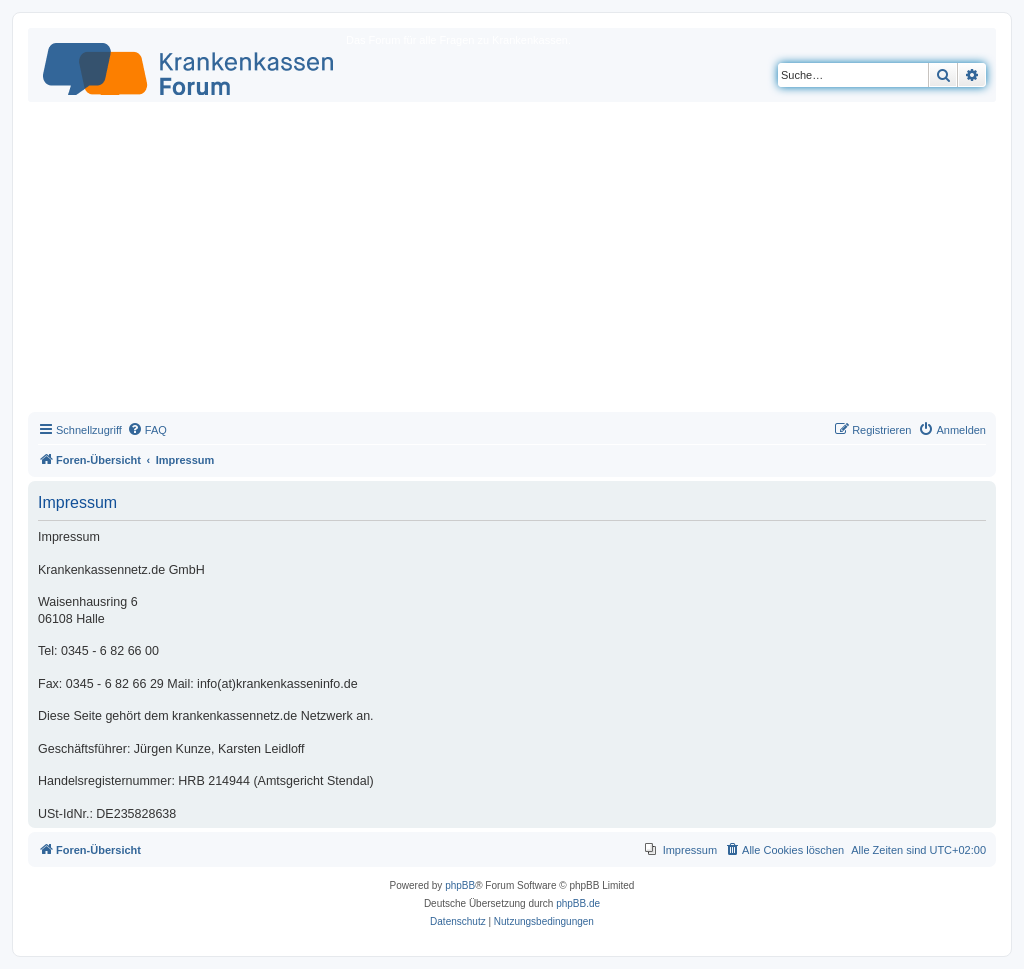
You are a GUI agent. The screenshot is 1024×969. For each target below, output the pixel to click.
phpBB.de (578, 903)
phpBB (460, 885)
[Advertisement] (512, 262)
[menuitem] (147, 430)
